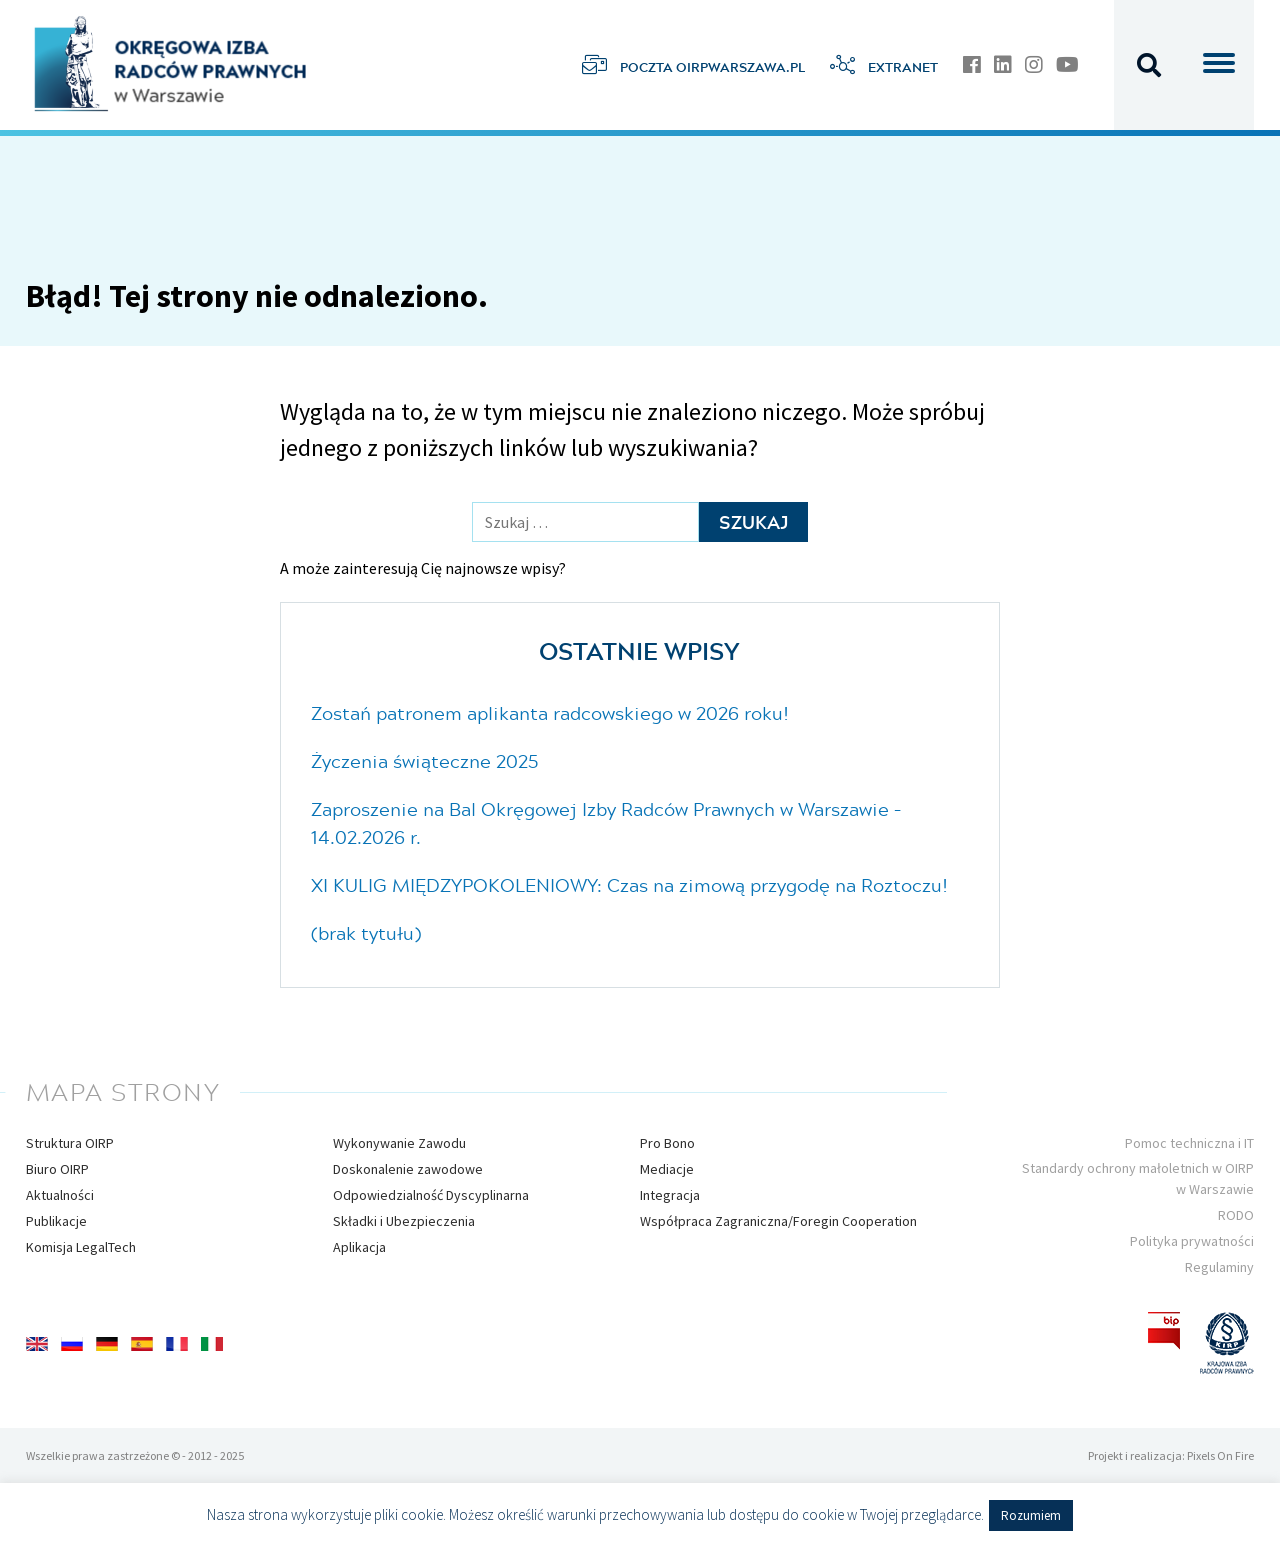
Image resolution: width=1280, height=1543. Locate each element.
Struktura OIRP (70, 1143)
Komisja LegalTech (81, 1247)
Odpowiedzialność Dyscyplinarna (431, 1195)
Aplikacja (359, 1247)
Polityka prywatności (1192, 1241)
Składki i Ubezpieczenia (404, 1221)
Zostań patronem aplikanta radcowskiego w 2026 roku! (550, 713)
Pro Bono (667, 1143)
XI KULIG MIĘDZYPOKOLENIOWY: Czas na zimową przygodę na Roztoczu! (629, 885)
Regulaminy (1219, 1267)
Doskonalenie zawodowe (408, 1169)
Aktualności (60, 1195)
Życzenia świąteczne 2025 (424, 761)
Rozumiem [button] (1031, 1515)
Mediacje (667, 1169)
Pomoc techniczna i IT (1189, 1143)
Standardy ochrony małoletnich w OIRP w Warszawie (1138, 1178)
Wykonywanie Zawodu (399, 1143)
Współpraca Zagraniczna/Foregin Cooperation (778, 1221)
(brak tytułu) (366, 933)
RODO (1236, 1215)
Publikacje (56, 1221)
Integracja (670, 1195)
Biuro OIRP (57, 1169)
